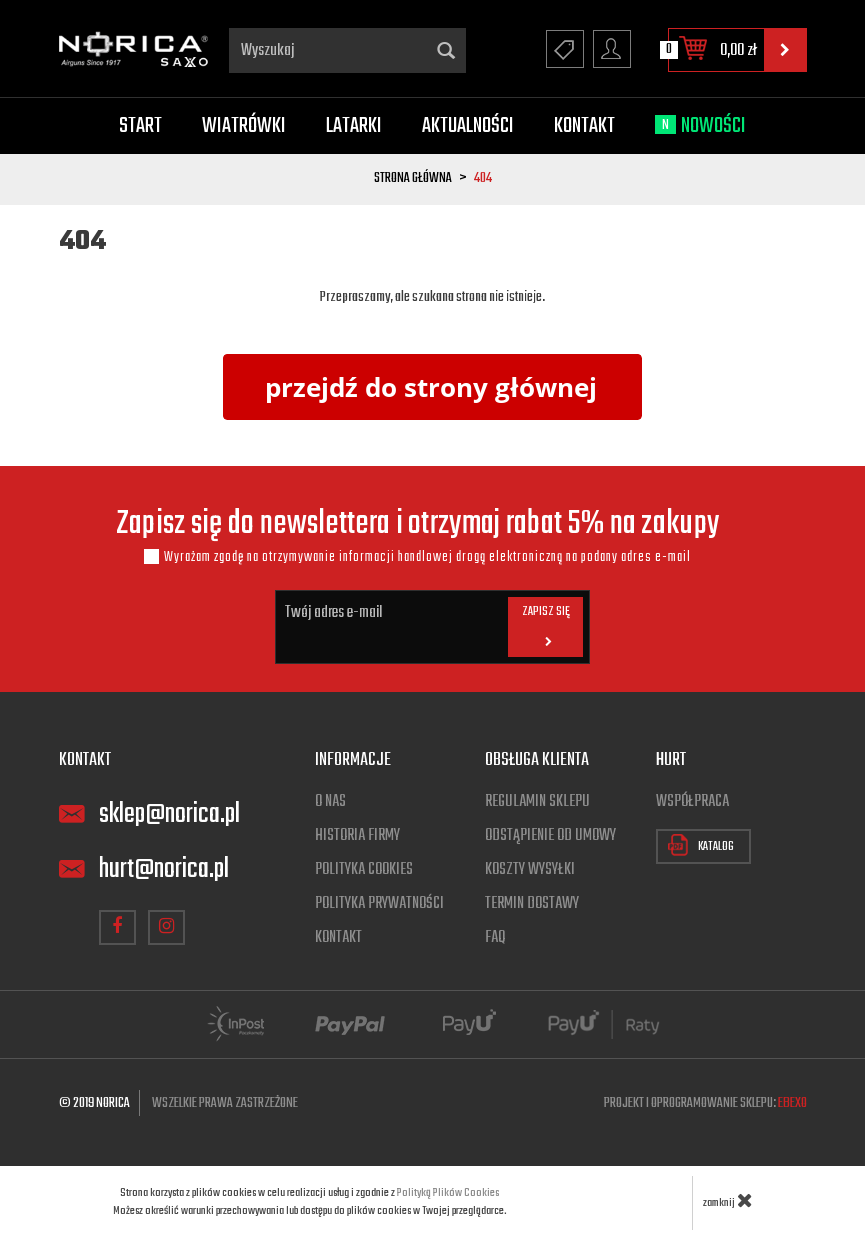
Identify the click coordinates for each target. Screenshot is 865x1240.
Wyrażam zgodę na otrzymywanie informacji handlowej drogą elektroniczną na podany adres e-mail (427, 557)
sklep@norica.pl (169, 814)
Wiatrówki (244, 126)
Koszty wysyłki (530, 870)
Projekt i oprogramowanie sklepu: (705, 1103)
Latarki (354, 126)
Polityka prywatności (379, 904)
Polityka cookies (364, 870)
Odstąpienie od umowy (550, 836)
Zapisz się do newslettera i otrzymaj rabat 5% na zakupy (418, 525)
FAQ (495, 938)
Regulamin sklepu (537, 802)
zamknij (728, 1200)
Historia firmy (357, 836)
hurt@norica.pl (164, 869)
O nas (330, 802)
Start (140, 126)
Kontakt (584, 126)
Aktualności (468, 126)
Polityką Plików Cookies (448, 1193)
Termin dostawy (532, 904)
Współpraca (692, 802)
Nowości (700, 126)
